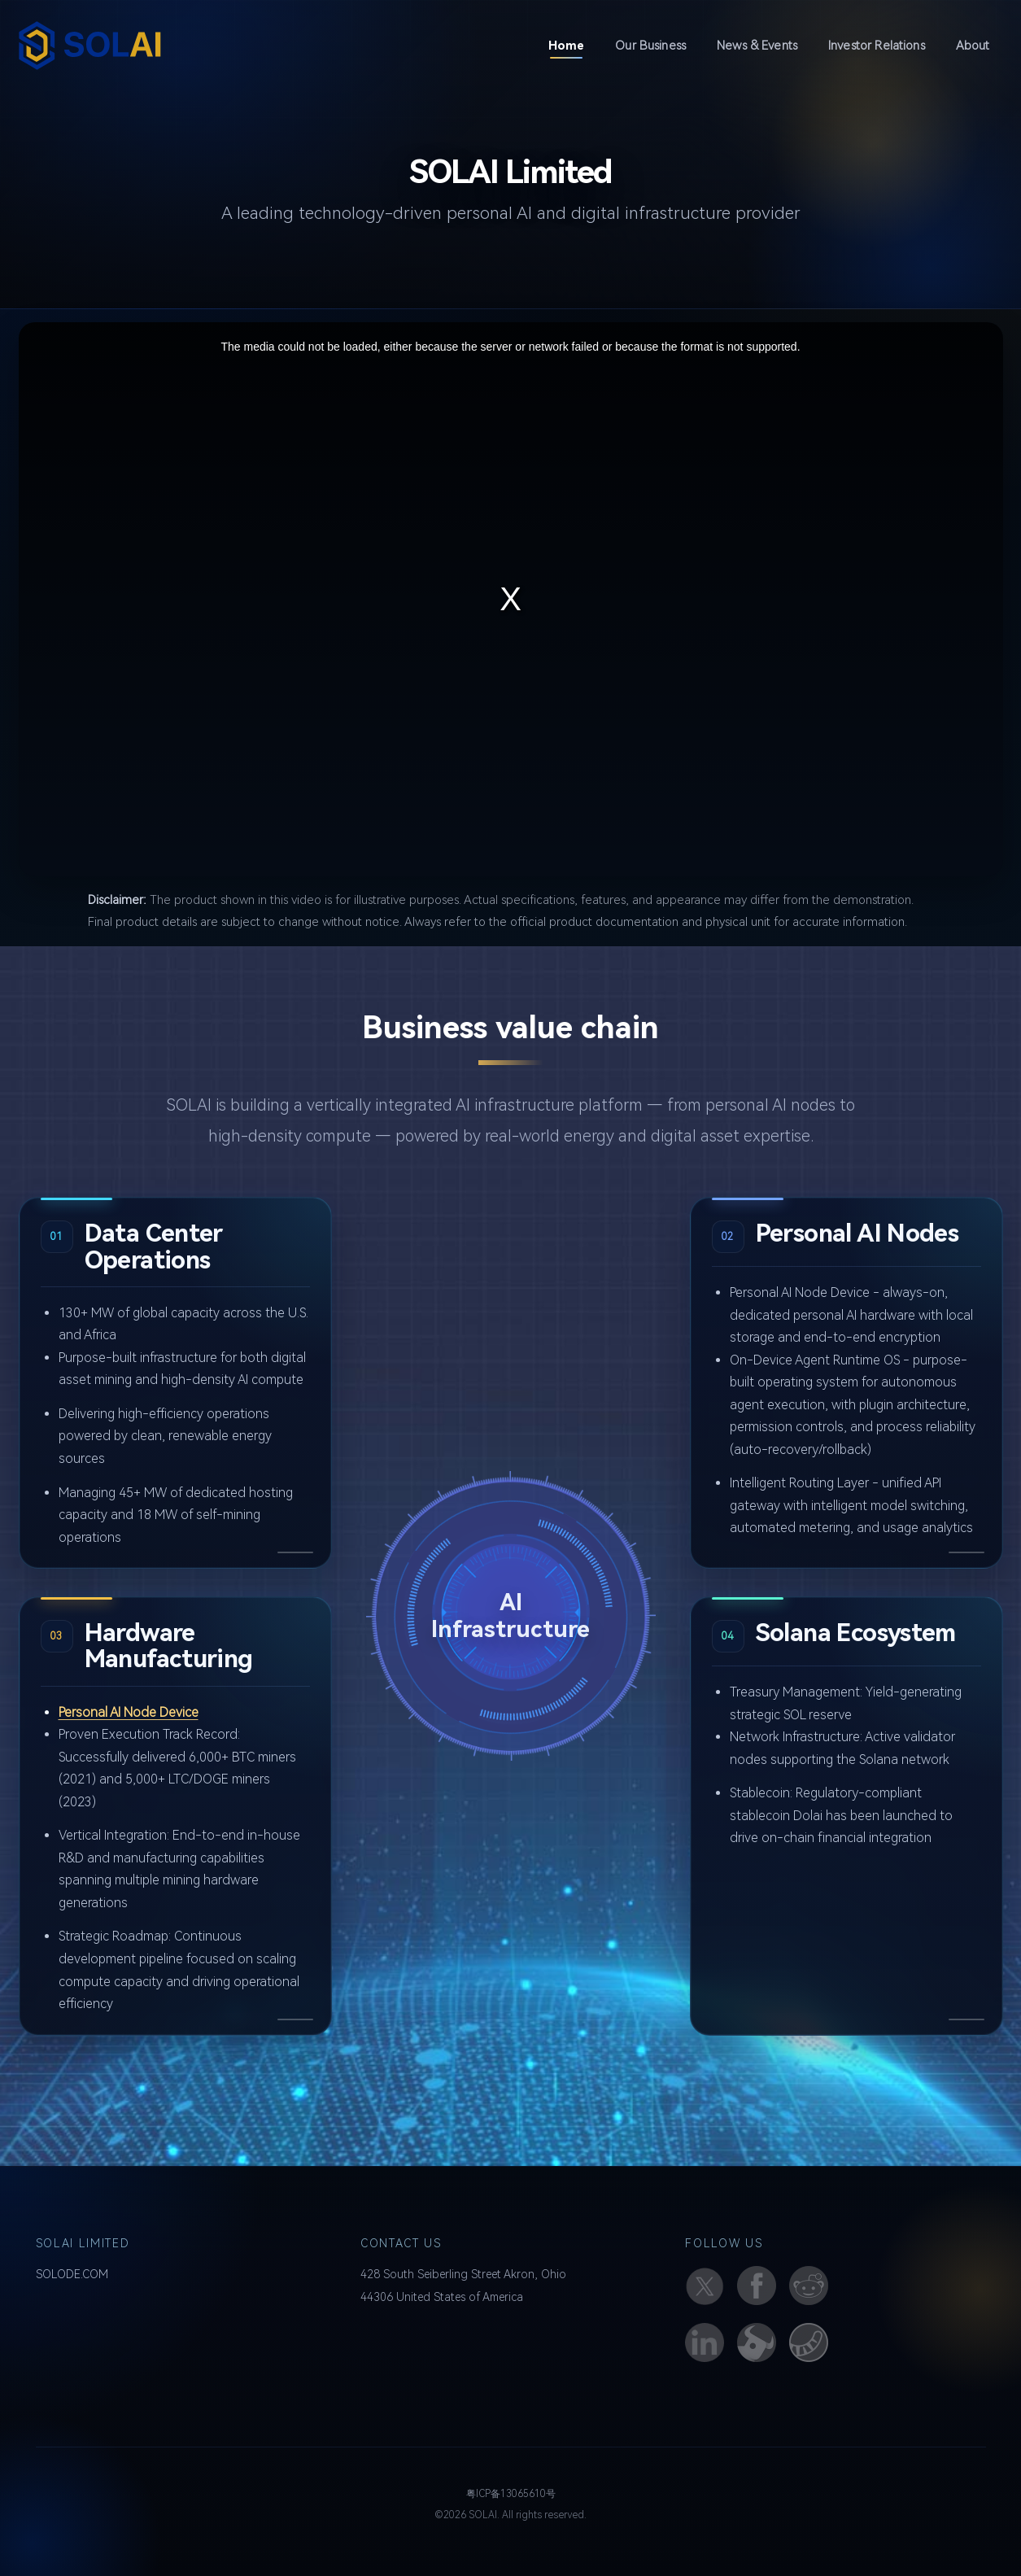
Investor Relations (876, 45)
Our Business (650, 45)
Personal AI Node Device (129, 1712)
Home (573, 44)
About (973, 45)
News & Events (757, 45)
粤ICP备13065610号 (511, 2494)
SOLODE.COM (72, 2274)
